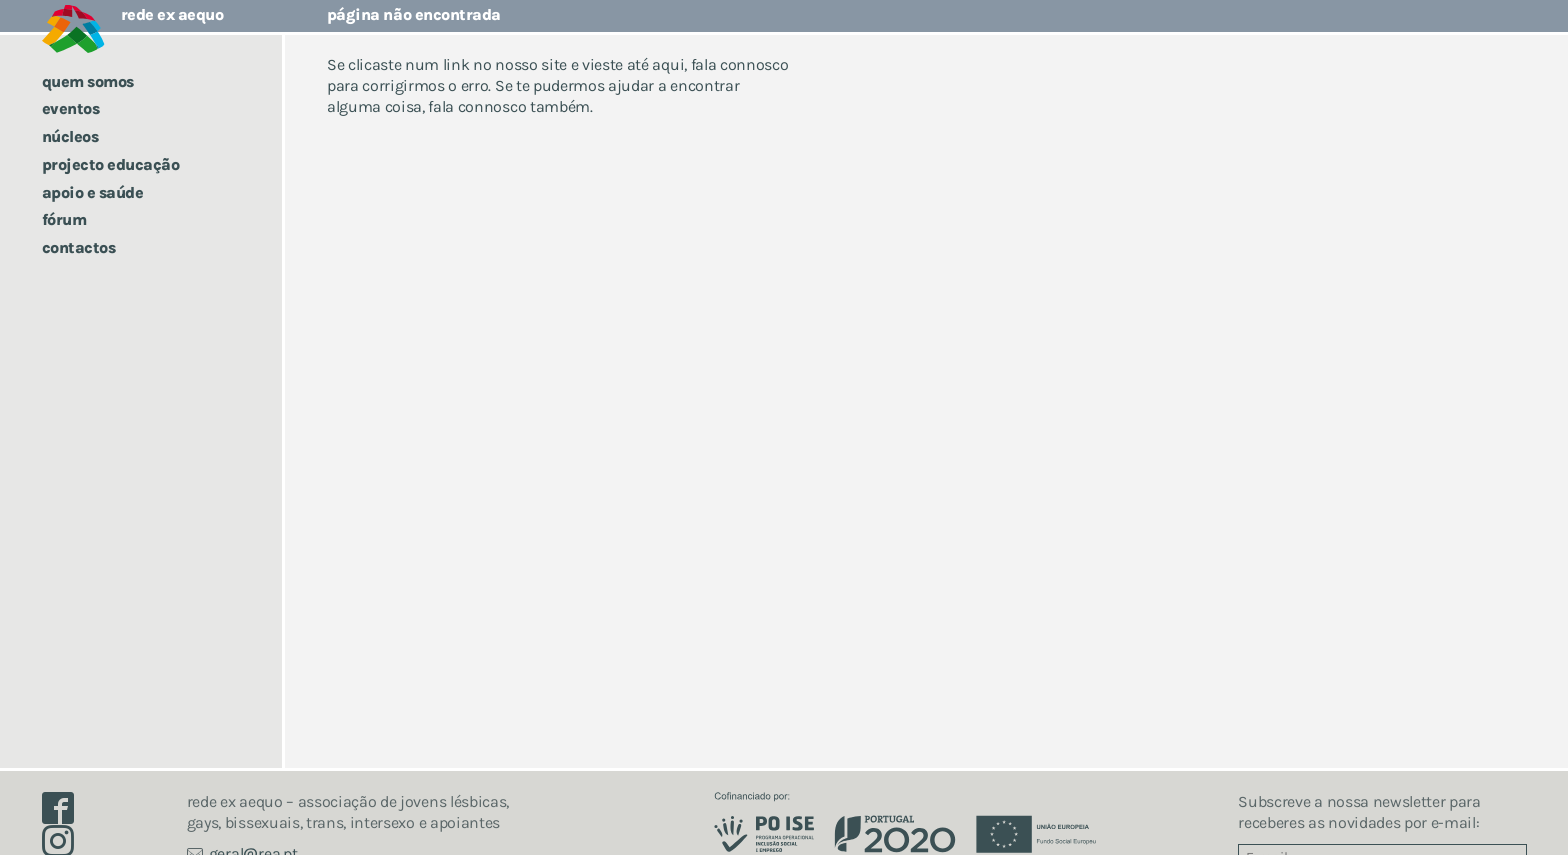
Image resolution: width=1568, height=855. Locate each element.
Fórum (64, 219)
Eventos (71, 108)
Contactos (79, 247)
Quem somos (88, 81)
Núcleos (70, 136)
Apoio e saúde (93, 192)
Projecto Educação (111, 164)
